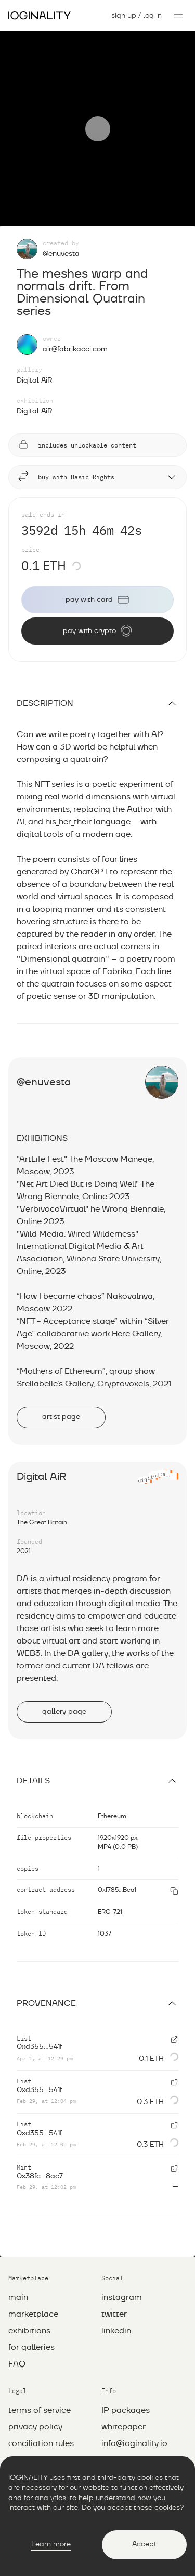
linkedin (116, 2331)
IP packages (125, 2410)
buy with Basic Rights (97, 477)
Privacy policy (35, 2427)
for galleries (31, 2347)
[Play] (97, 128)
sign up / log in (136, 15)
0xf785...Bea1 (117, 1890)
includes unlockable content (76, 445)
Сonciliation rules (41, 2443)
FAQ (16, 2364)
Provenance (97, 2003)
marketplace (33, 2314)
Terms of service (39, 2410)
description (97, 703)
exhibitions (29, 2331)
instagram (121, 2297)
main (18, 2297)
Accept (144, 2544)
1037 (104, 1933)
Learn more (51, 2544)
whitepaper (123, 2427)
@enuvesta (61, 253)
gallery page (64, 1711)
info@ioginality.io (134, 2443)
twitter (114, 2314)
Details (97, 1781)
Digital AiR (35, 380)
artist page (61, 1417)
